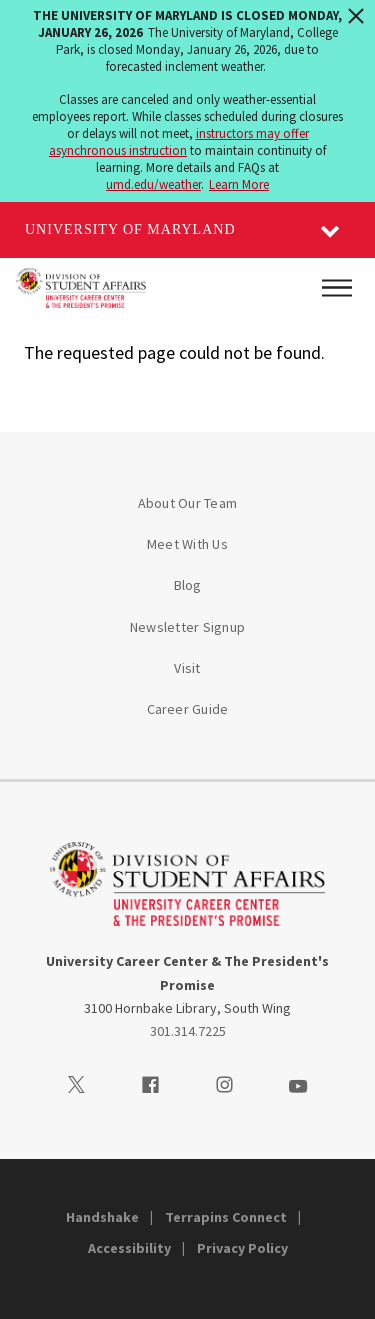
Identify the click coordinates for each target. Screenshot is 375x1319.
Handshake (102, 1217)
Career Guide (188, 709)
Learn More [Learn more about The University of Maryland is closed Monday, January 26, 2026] (239, 184)
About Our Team (188, 503)
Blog (188, 585)
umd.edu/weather (153, 184)
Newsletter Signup (187, 627)
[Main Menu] (337, 288)
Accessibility (129, 1248)
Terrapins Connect (226, 1217)
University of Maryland (130, 229)
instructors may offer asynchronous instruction (179, 142)
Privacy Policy (242, 1248)
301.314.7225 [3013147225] (188, 1031)
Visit (187, 668)
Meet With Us (187, 544)
